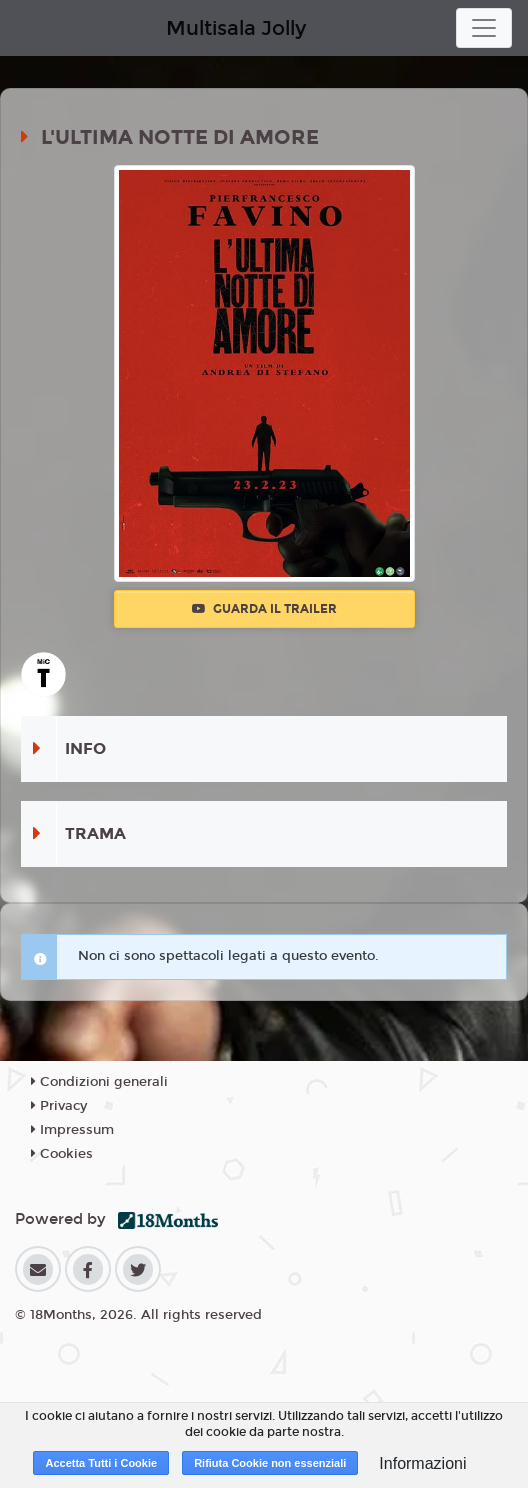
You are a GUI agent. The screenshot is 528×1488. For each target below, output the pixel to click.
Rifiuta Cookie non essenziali (270, 1463)
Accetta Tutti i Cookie (101, 1463)
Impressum (72, 1130)
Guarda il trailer (264, 609)
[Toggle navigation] (484, 28)
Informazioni (422, 1463)
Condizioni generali (99, 1082)
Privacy (59, 1106)
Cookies (62, 1154)
